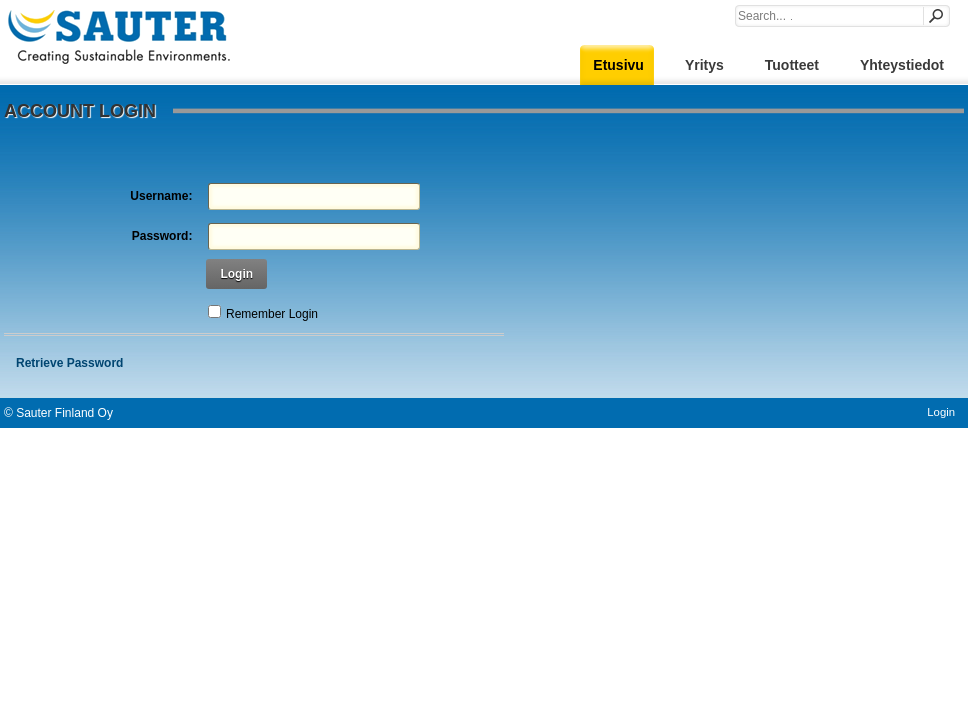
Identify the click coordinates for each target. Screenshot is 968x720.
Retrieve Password (69, 363)
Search (935, 16)
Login (236, 274)
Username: (161, 196)
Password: (162, 236)
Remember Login (272, 314)
